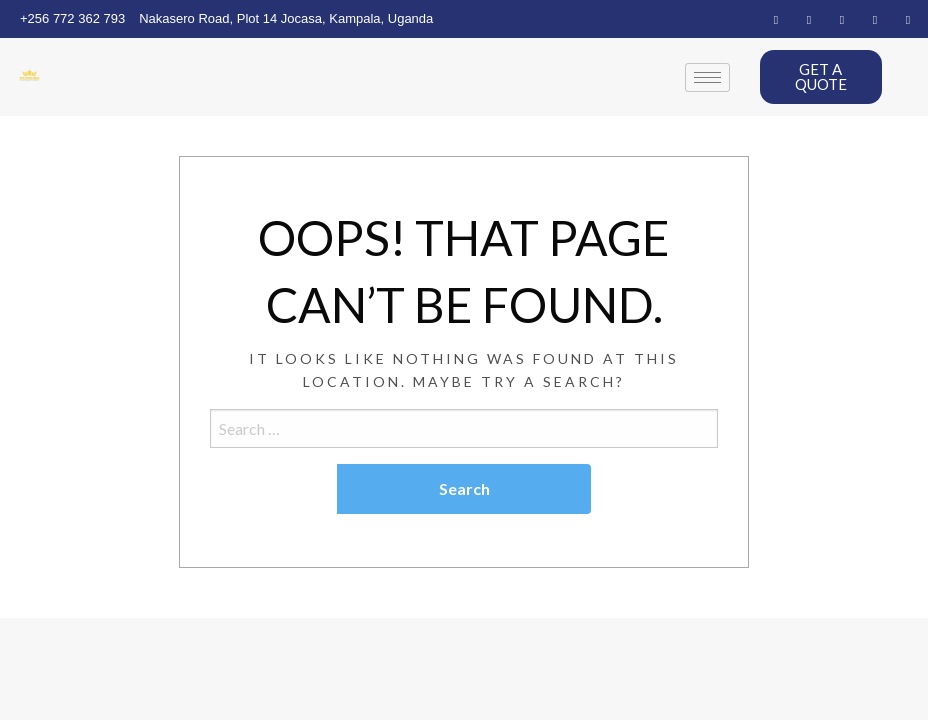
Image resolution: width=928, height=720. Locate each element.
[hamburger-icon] (707, 77)
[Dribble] (875, 19)
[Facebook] (776, 19)
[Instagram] (908, 19)
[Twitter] (809, 19)
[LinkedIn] (842, 19)
